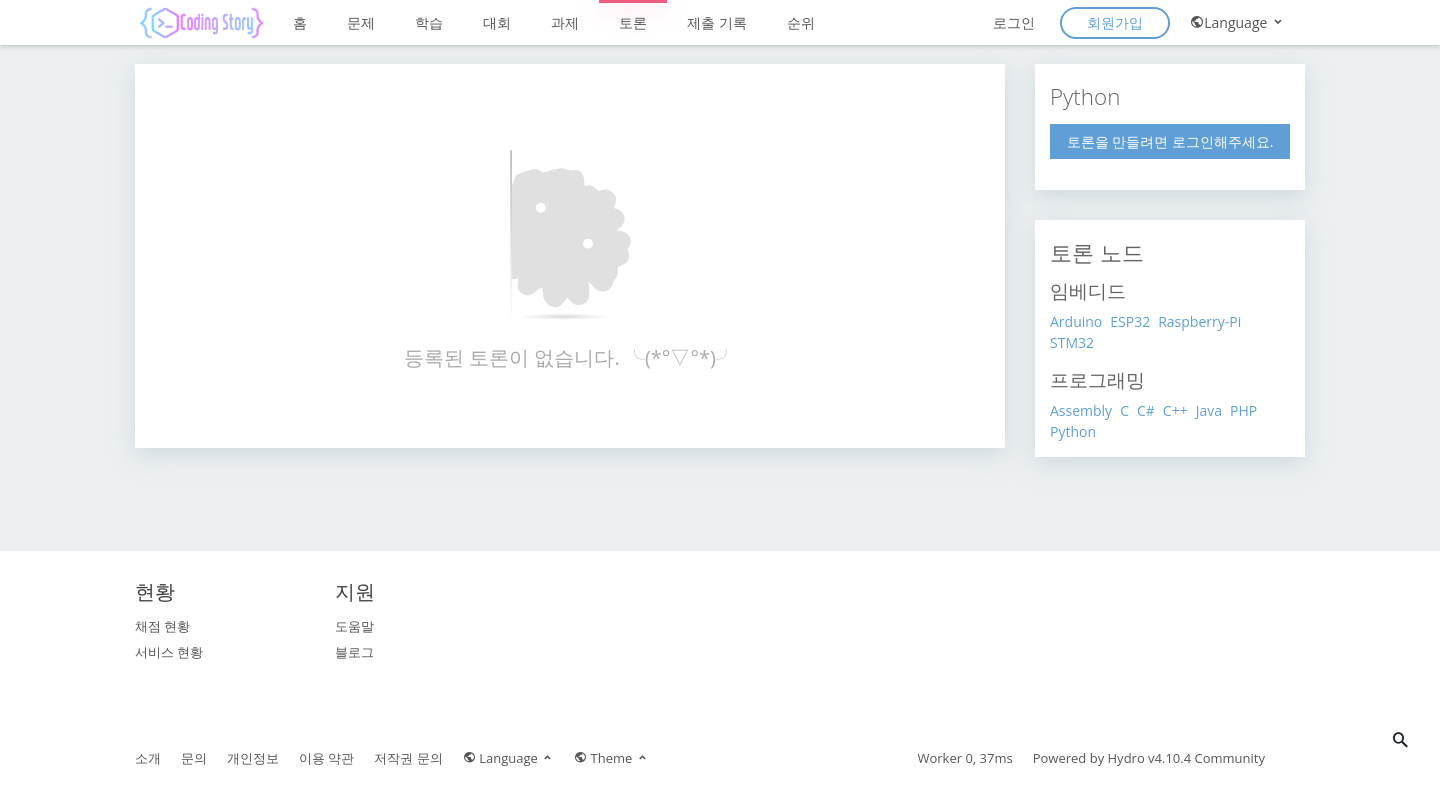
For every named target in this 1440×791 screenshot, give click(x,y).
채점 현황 (162, 626)
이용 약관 (326, 758)
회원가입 (1115, 22)
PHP (1243, 410)
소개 (148, 758)
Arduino (1076, 321)
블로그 (354, 652)
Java (1209, 410)
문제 (361, 22)
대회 (497, 22)
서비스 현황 (169, 652)
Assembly (1081, 410)
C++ (1175, 410)
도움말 (354, 626)
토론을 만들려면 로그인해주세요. (1170, 141)
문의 (194, 758)
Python (1073, 431)
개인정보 (253, 758)
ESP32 (1130, 321)
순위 (801, 22)
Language (1237, 22)
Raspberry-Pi (1199, 321)
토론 (633, 22)
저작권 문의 (408, 758)
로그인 (1014, 22)
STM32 (1072, 342)
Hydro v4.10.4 (1150, 758)
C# (1146, 410)
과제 (565, 22)
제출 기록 (717, 22)
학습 (429, 22)
